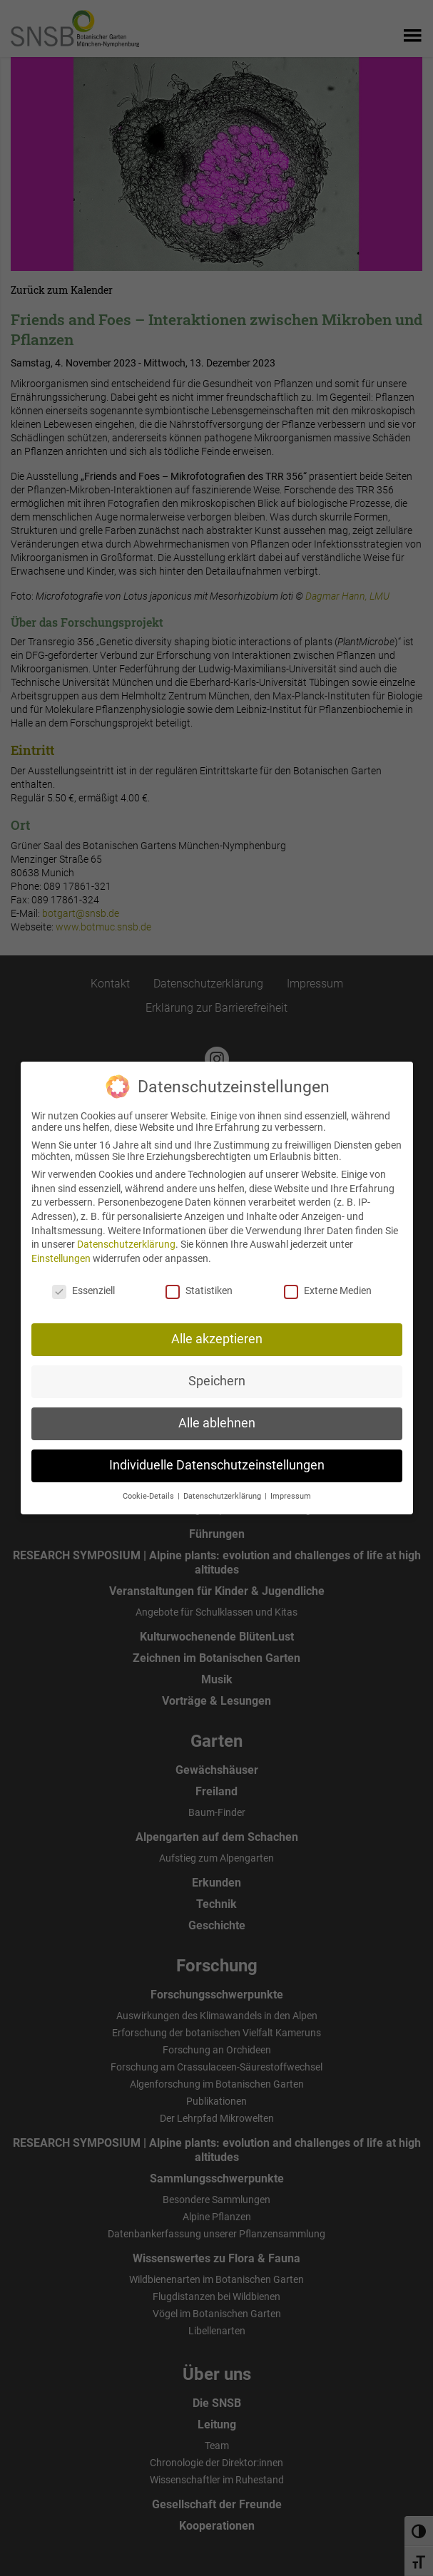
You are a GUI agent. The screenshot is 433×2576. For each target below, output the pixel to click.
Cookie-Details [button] (149, 1483)
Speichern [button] (216, 1368)
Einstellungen (61, 1245)
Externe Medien (328, 1277)
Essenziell (83, 1277)
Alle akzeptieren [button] (217, 1326)
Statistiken (199, 1277)
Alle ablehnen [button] (216, 1410)
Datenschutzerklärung (126, 1231)
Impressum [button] (290, 1483)
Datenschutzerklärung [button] (223, 1483)
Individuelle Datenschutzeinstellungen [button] (217, 1452)
